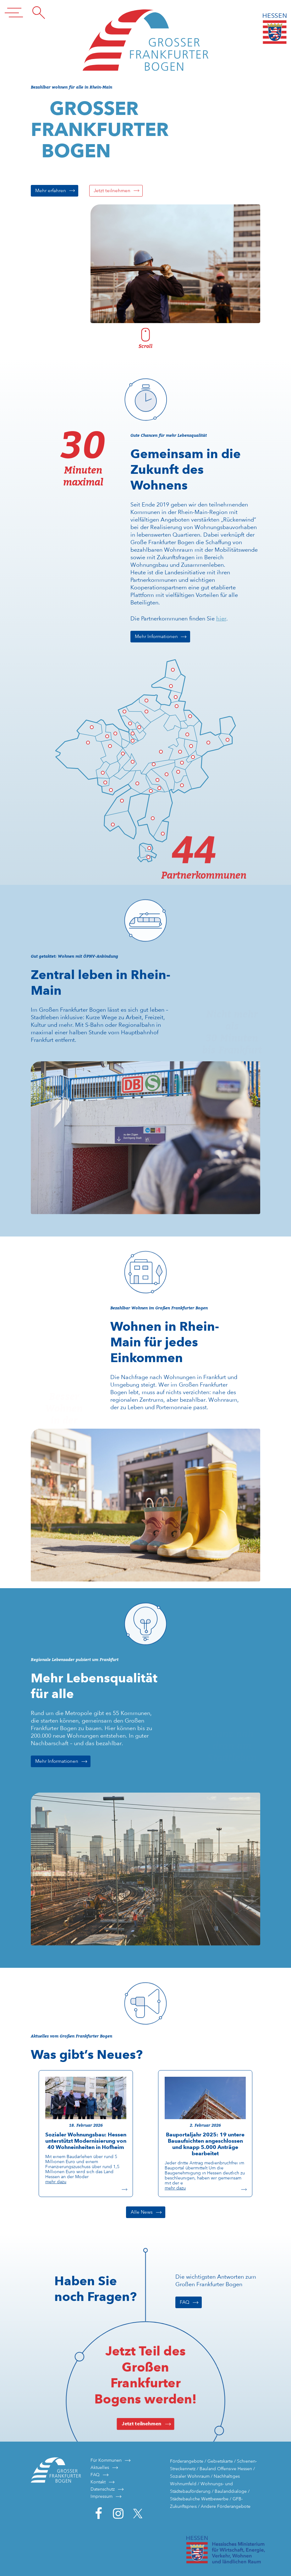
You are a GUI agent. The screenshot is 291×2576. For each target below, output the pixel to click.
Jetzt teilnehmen (112, 190)
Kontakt (98, 2481)
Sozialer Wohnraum (190, 2476)
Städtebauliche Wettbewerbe (199, 2498)
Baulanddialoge (231, 2491)
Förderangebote (186, 2461)
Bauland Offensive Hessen (226, 2468)
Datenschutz (103, 2489)
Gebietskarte (220, 2461)
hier (221, 618)
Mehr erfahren (50, 190)
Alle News (142, 2212)
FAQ (184, 2302)
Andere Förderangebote (225, 2506)
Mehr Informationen (156, 636)
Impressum (102, 2496)
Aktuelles (100, 2467)
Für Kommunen (106, 2460)
